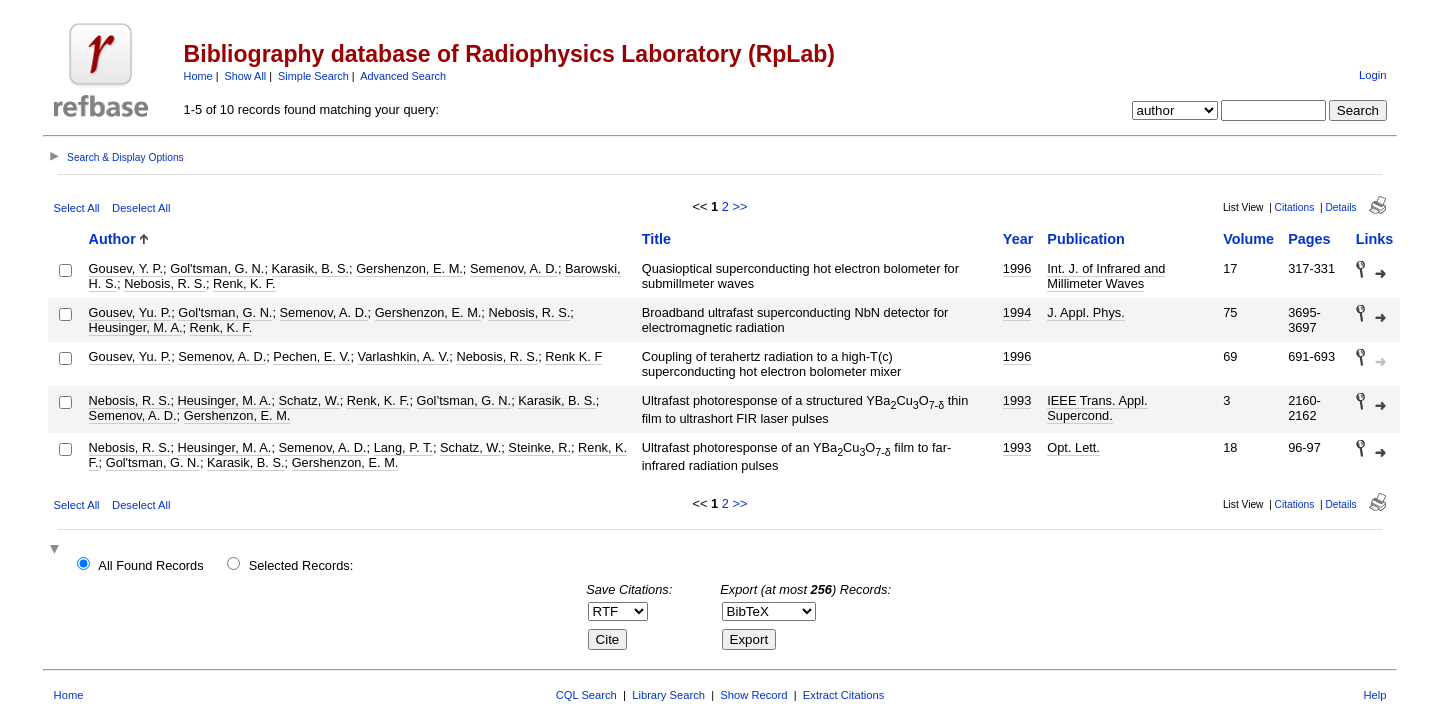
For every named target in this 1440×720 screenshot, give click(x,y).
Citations (1295, 207)
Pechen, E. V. (311, 356)
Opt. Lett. (1073, 447)
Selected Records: (301, 565)
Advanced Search (403, 76)
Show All (246, 76)
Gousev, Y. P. (126, 268)
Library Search (668, 695)
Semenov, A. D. (514, 268)
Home (198, 76)
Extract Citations (843, 695)
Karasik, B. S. (311, 268)
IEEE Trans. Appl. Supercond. (1097, 408)
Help (1374, 695)
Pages (1309, 239)
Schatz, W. (309, 400)
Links (1375, 239)
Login (1372, 75)
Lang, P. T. (403, 447)
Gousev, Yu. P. (130, 312)
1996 (1017, 268)
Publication (1086, 239)
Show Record (753, 695)
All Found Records (150, 565)
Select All (77, 208)
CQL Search (586, 695)
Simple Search (313, 76)
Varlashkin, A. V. (404, 356)
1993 (1017, 400)
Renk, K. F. (244, 283)
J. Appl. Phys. (1086, 312)
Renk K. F (573, 356)
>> (739, 206)
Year (1018, 239)
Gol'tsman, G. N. (217, 268)
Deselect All (141, 208)
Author (112, 239)
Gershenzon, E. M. (409, 268)
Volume (1248, 239)
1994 (1017, 312)
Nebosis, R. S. (165, 283)
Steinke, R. (539, 447)
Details (1340, 207)
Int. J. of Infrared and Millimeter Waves (1106, 276)
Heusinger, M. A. (136, 327)
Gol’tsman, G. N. (464, 400)
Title (656, 239)
